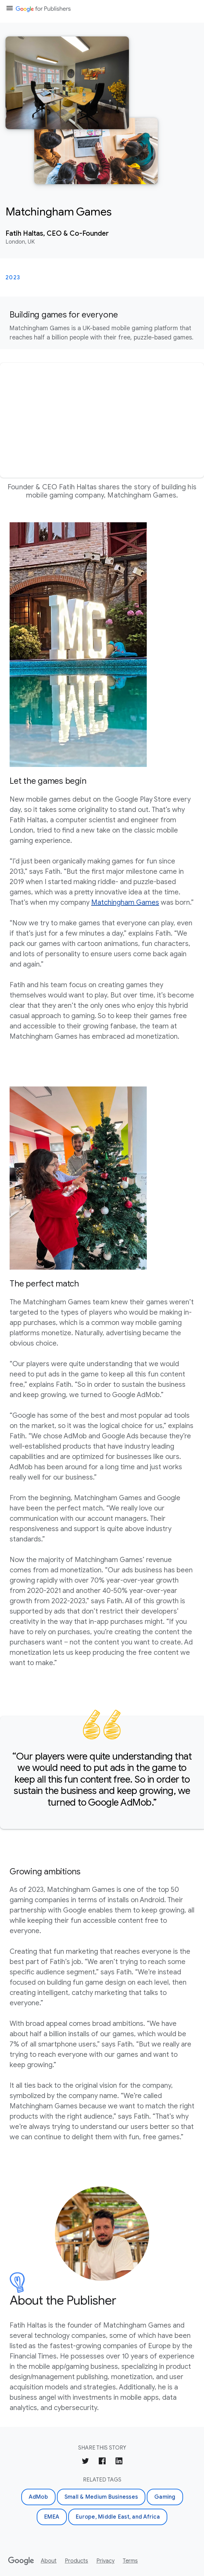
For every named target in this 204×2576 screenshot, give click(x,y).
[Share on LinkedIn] (119, 2462)
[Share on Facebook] (102, 2462)
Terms (130, 2560)
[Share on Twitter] (85, 2462)
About (49, 2560)
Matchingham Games (125, 902)
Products (76, 2560)
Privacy (105, 2560)
